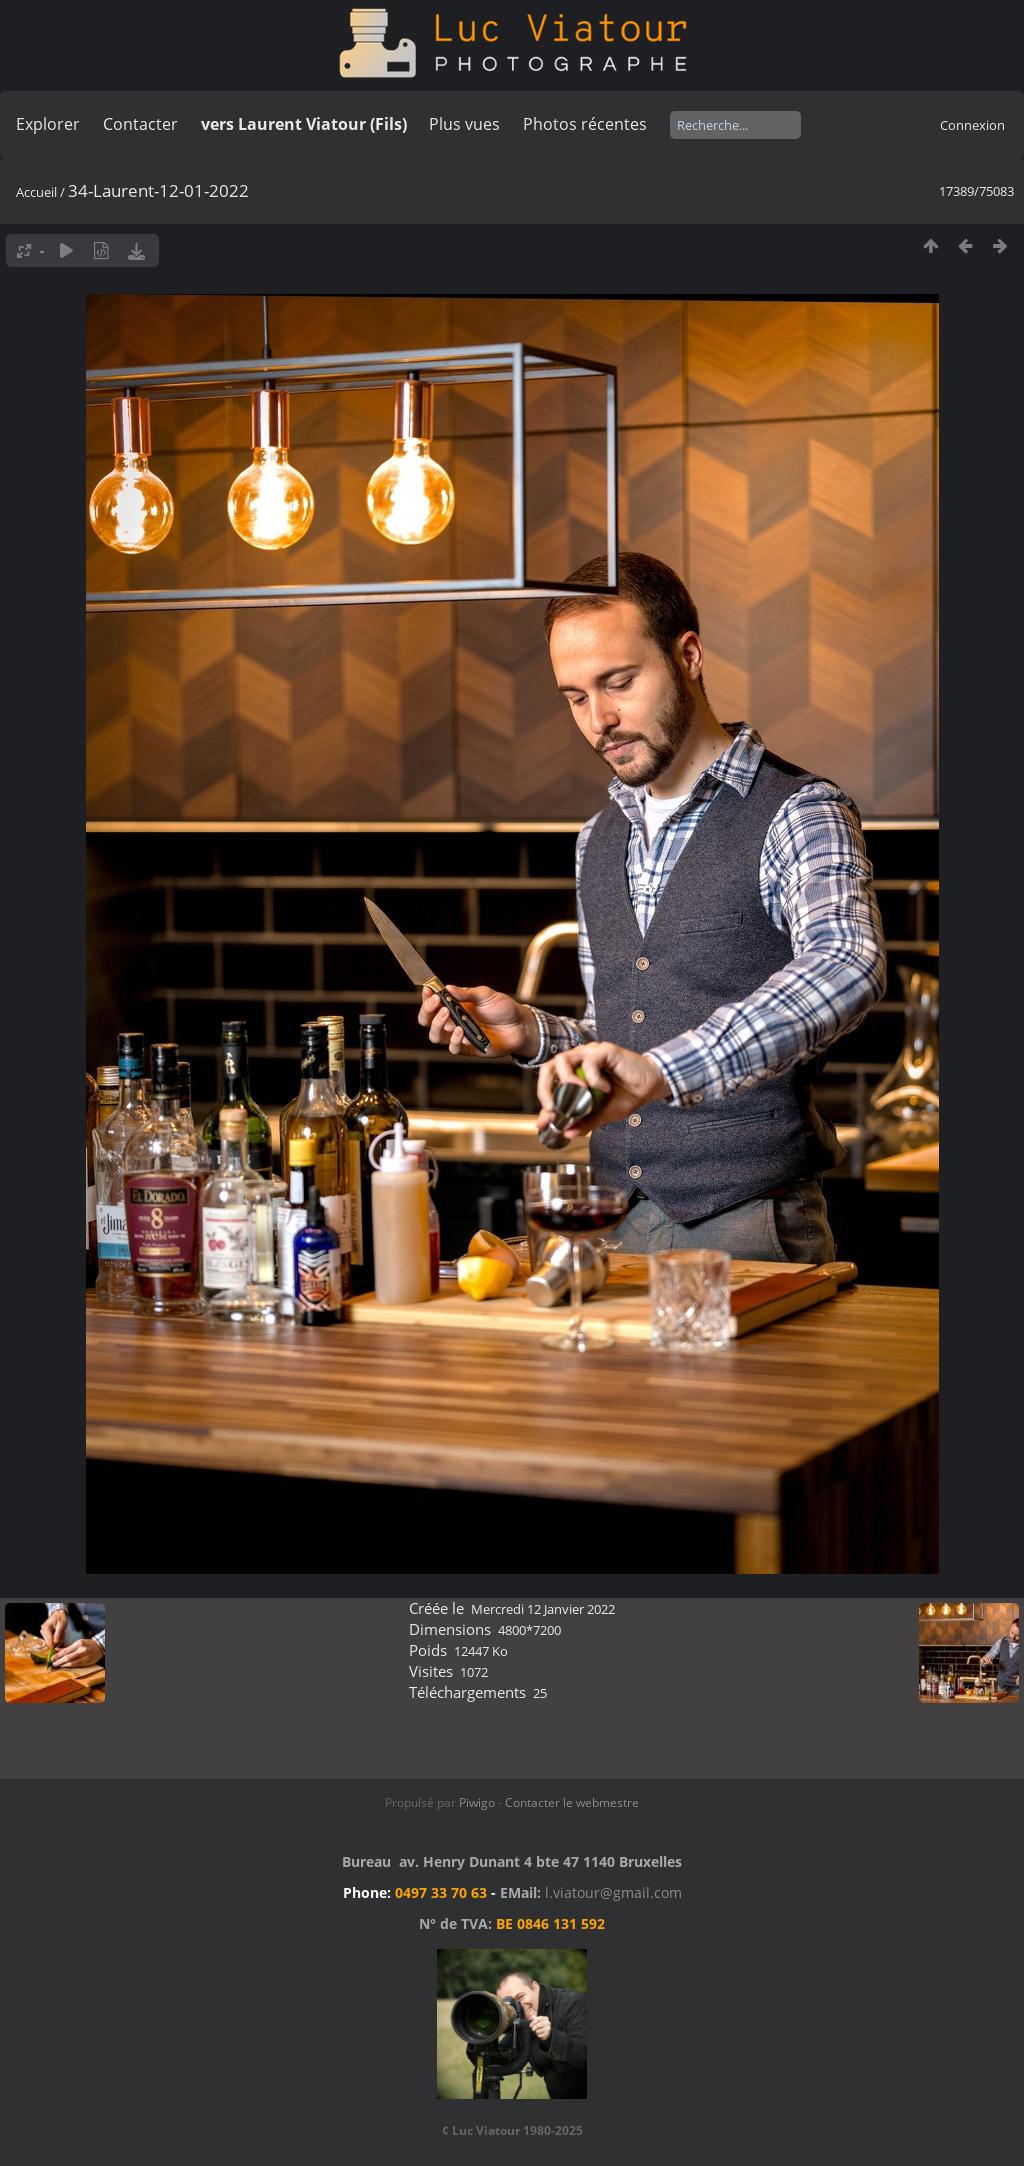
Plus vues (464, 124)
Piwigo (477, 1802)
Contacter (140, 124)
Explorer (48, 124)
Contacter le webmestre (572, 1802)
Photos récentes (585, 124)
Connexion (972, 125)
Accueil (36, 192)
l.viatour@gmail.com (613, 1892)
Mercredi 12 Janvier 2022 (543, 1609)
